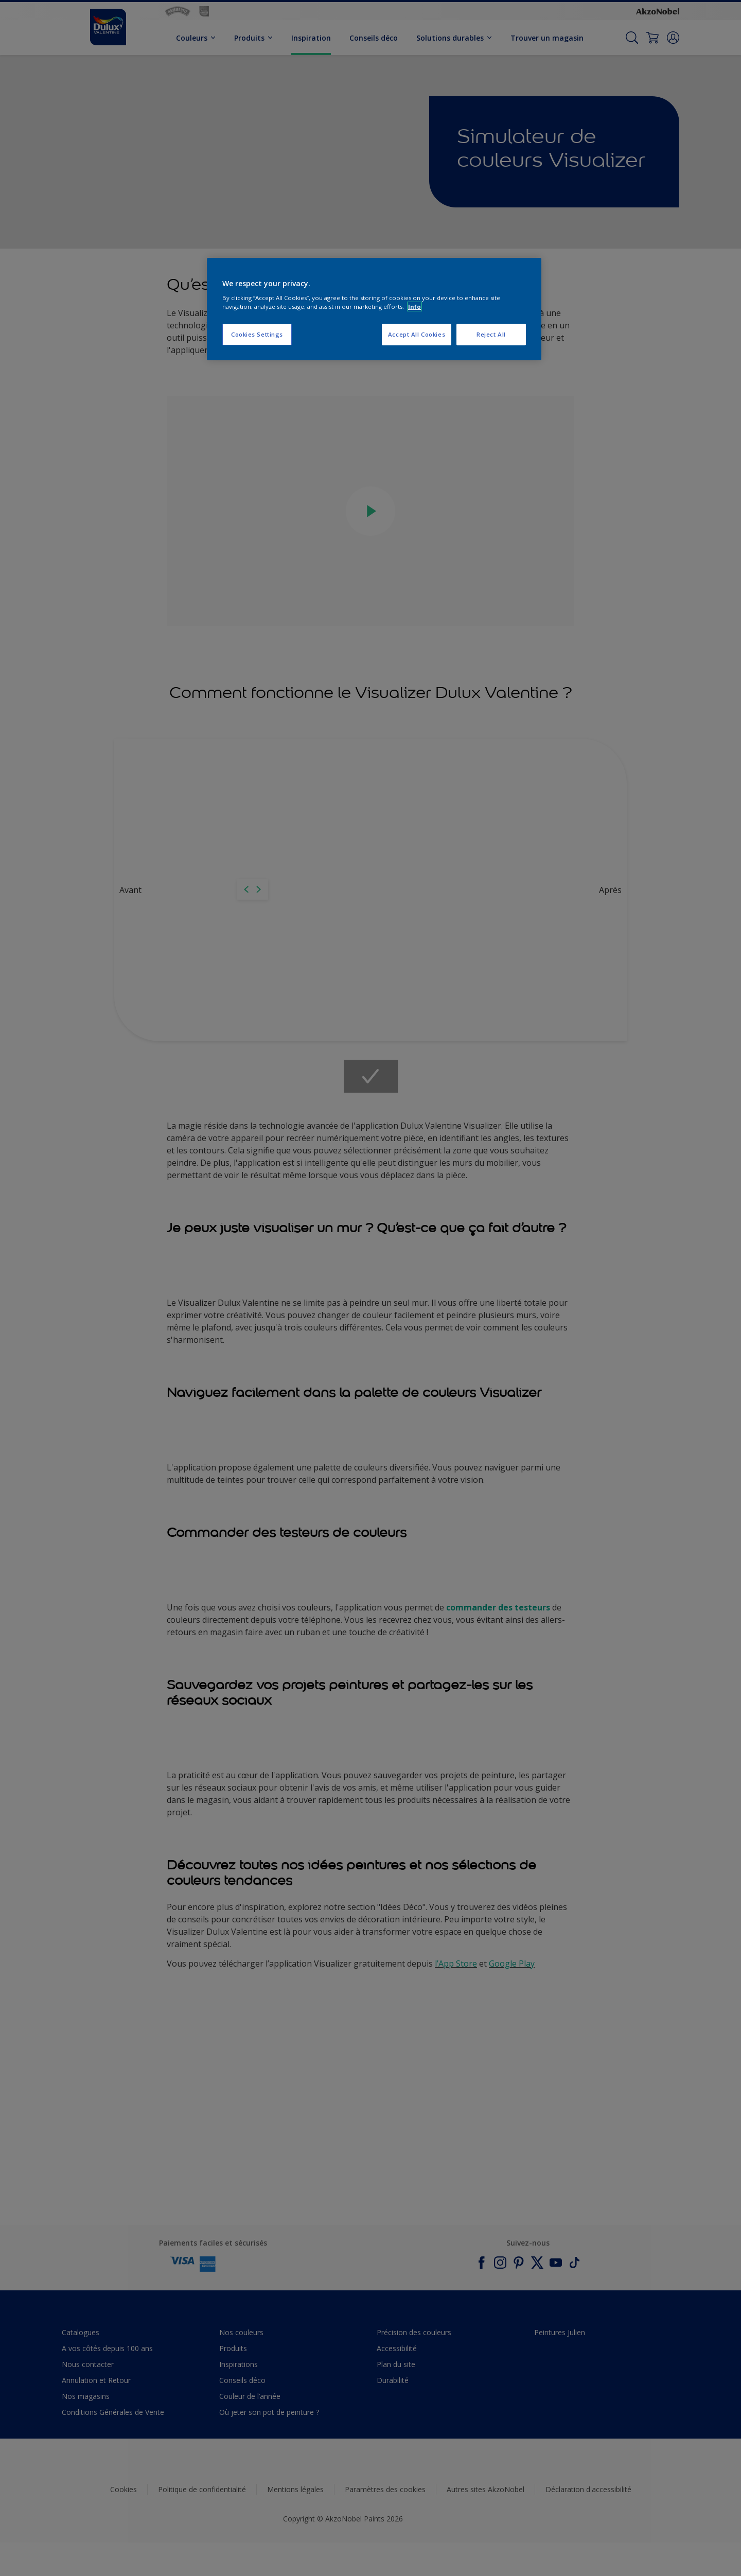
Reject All (491, 334)
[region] (374, 309)
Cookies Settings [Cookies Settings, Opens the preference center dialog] (257, 334)
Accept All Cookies (416, 334)
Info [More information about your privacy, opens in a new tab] (414, 306)
